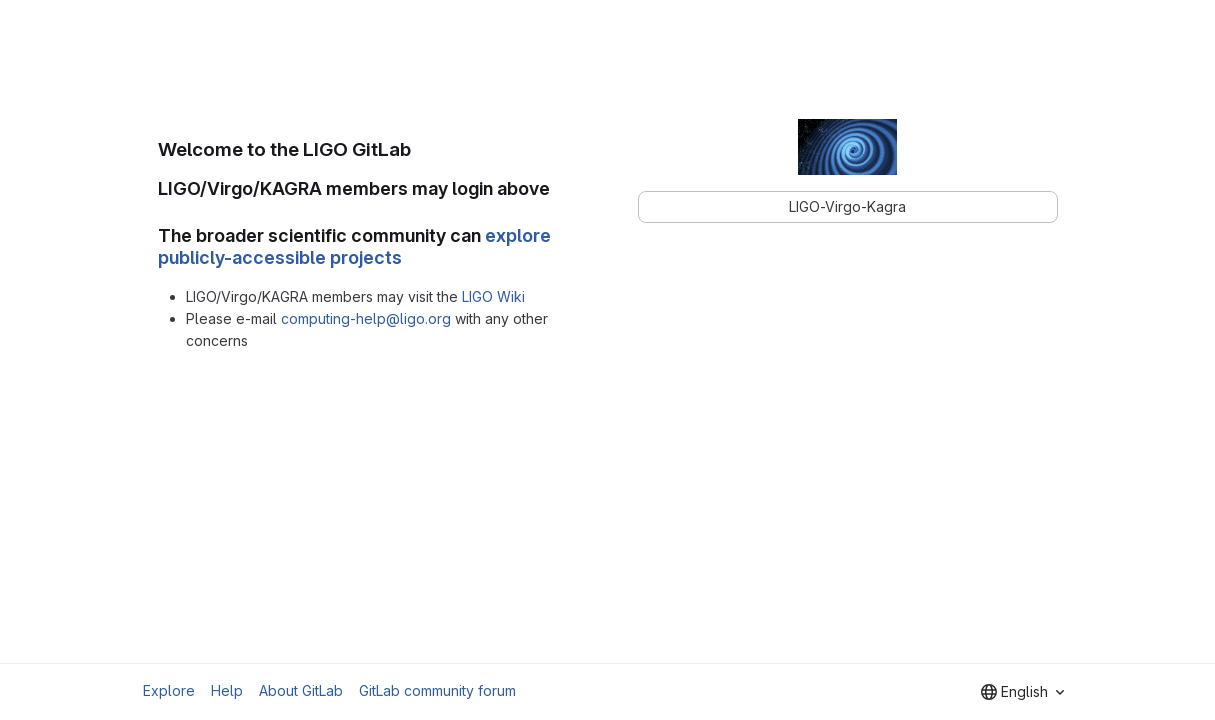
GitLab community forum (437, 690)
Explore (169, 690)
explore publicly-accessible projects (354, 247)
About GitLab (301, 690)
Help (227, 690)
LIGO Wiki (493, 296)
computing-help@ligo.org (366, 318)
